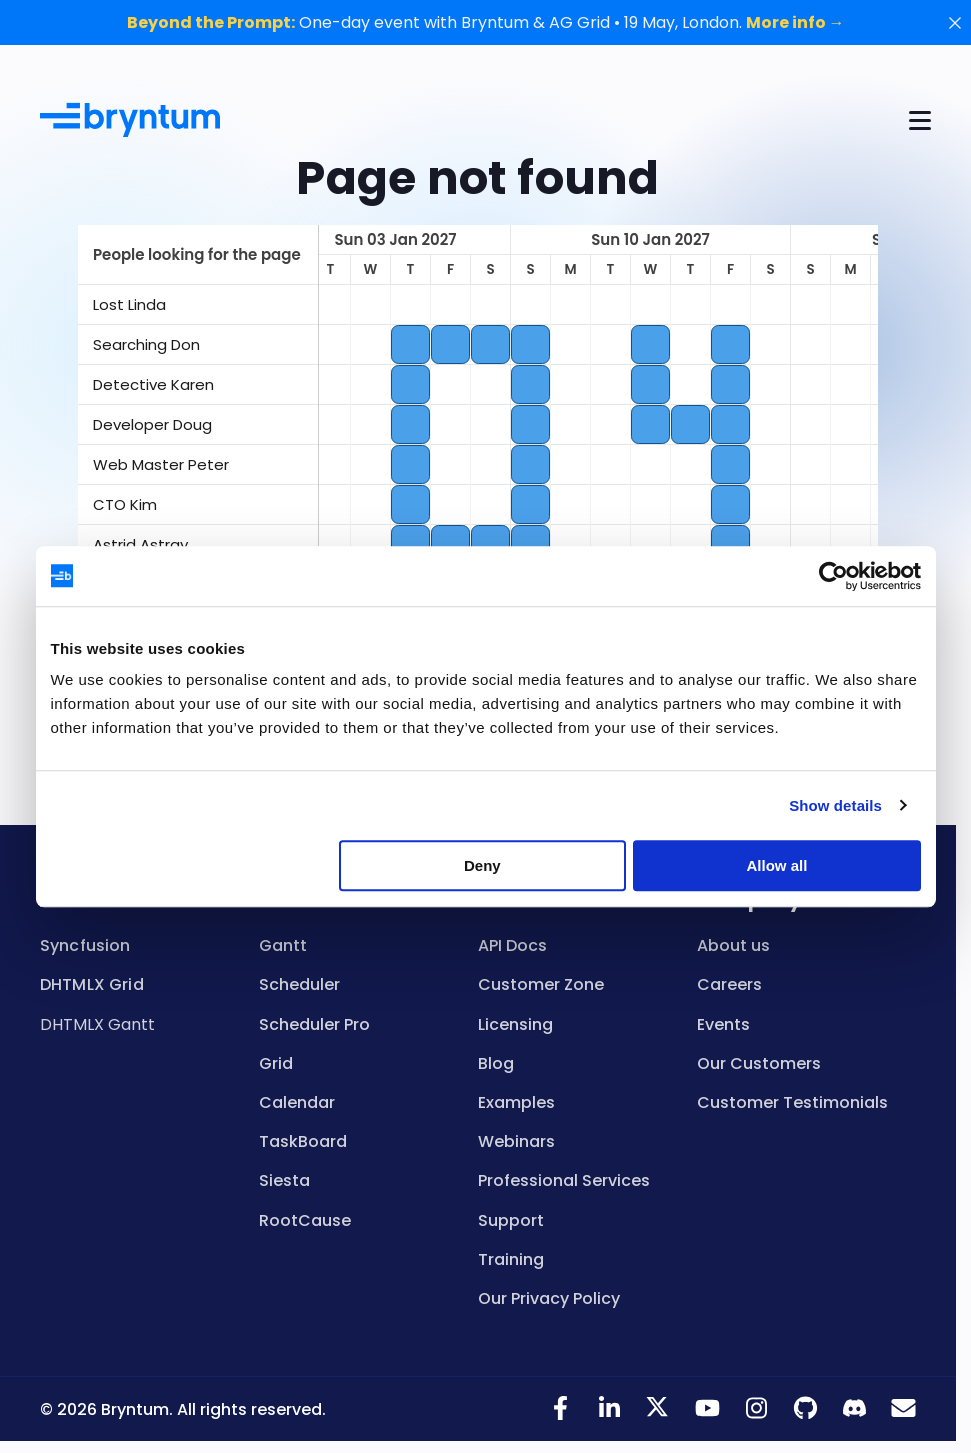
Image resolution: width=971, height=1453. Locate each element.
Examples (516, 1102)
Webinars (516, 1141)
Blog (496, 1063)
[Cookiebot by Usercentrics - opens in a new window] (833, 576)
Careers (729, 984)
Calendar (297, 1102)
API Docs (512, 945)
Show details (835, 805)
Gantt (283, 945)
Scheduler (299, 984)
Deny (482, 865)
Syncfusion (85, 945)
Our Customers (759, 1063)
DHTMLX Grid (92, 984)
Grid (276, 1063)
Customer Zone (541, 984)
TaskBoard (303, 1141)
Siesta (284, 1180)
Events (723, 1024)
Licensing (515, 1024)
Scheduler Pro (314, 1024)
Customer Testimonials (792, 1102)
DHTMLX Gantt (97, 1024)
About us (733, 945)
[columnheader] (198, 255)
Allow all (777, 865)
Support (511, 1220)
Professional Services (564, 1180)
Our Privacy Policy (549, 1298)
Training (511, 1259)
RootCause (305, 1220)
